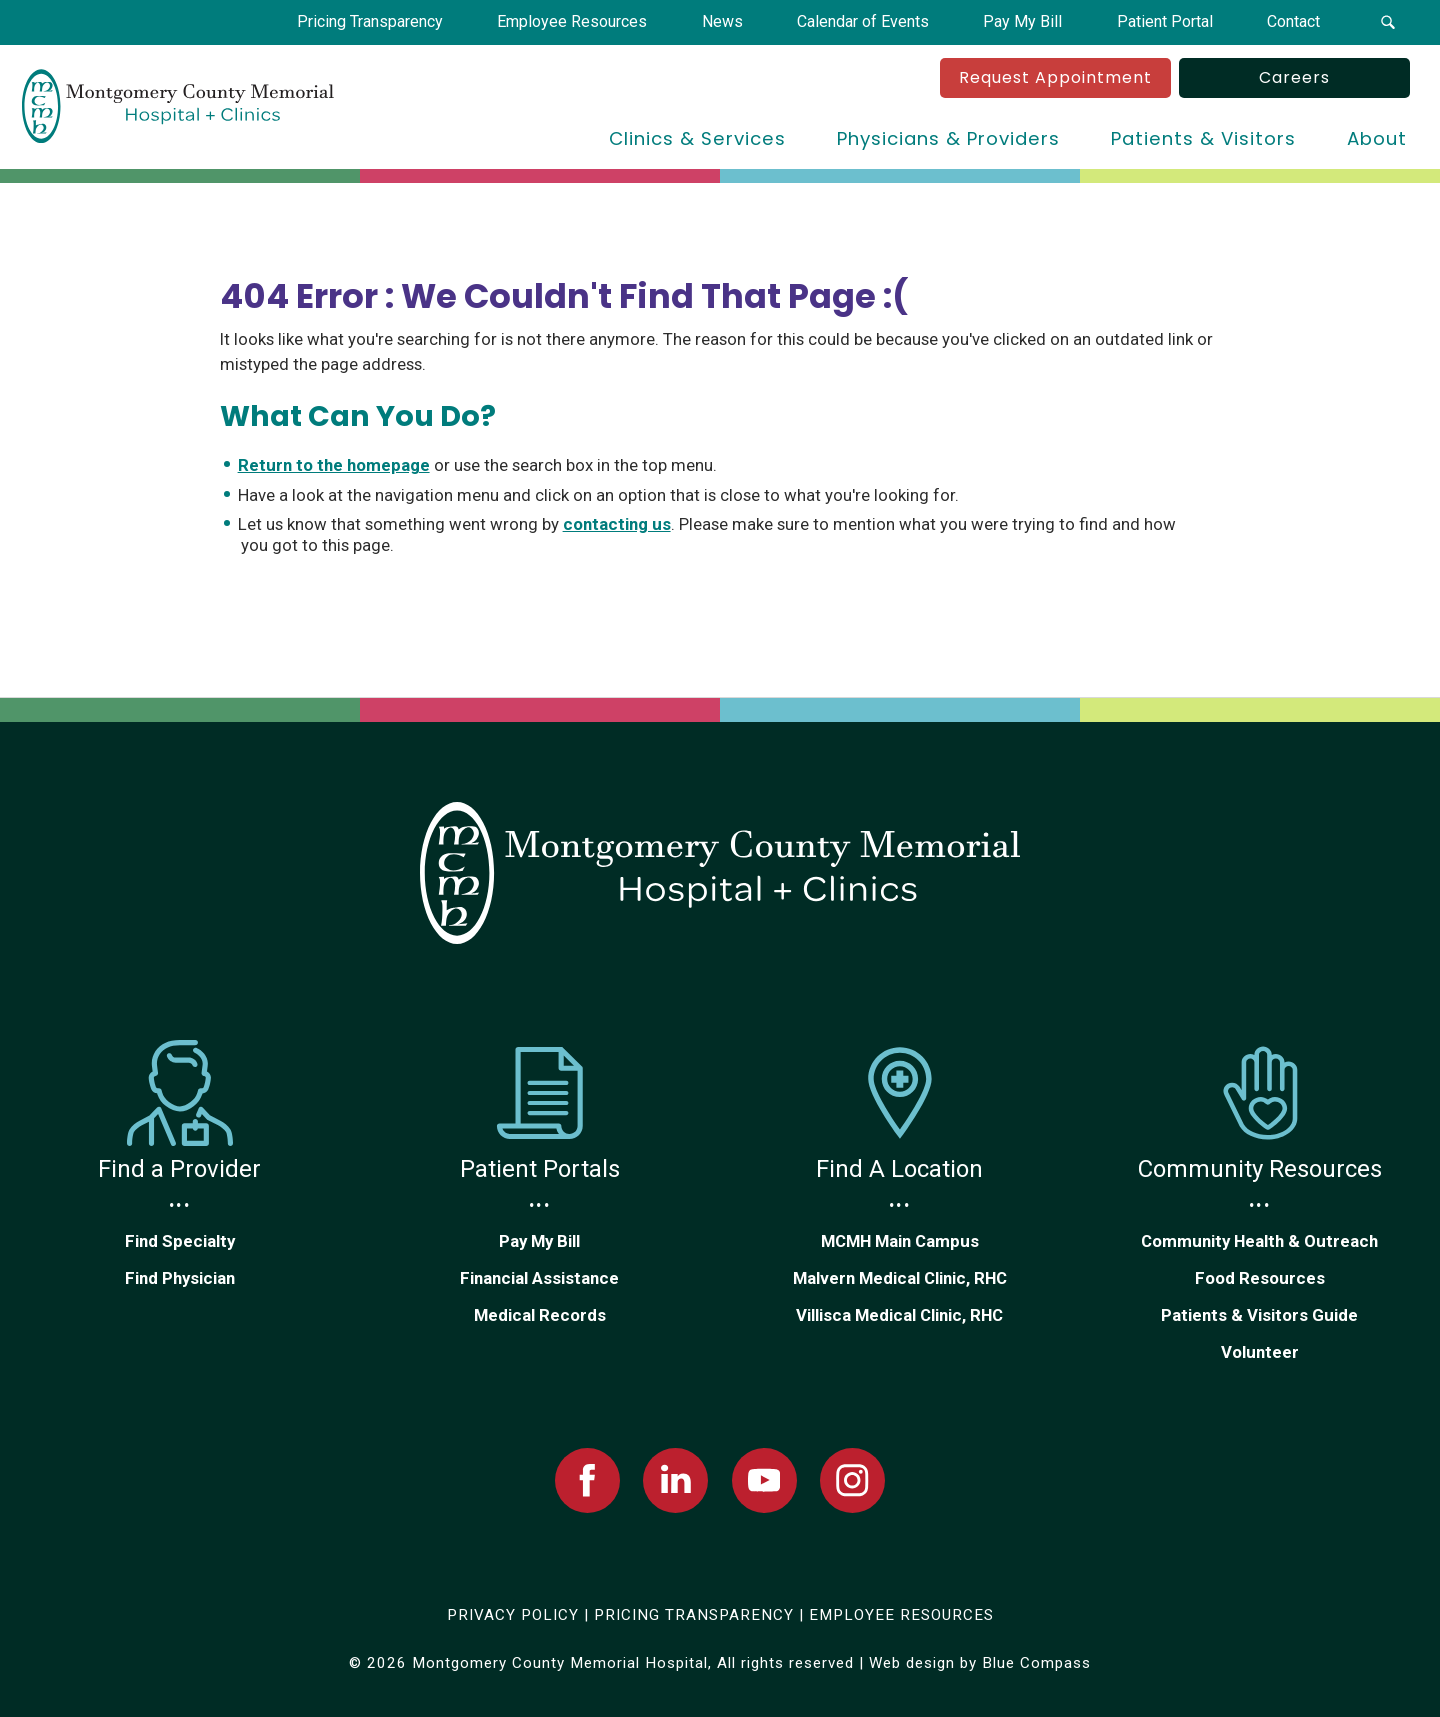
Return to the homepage (334, 465)
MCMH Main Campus (900, 1241)
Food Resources (1260, 1278)
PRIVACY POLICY (513, 1615)
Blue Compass (1036, 1663)
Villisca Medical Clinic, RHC (899, 1315)
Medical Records (540, 1315)
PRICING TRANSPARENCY (694, 1615)
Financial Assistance (539, 1278)
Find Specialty (180, 1241)
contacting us (617, 524)
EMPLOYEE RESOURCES (901, 1615)
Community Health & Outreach (1259, 1241)
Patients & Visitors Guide (1259, 1315)
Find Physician (180, 1278)
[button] (1388, 22)
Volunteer (1260, 1352)
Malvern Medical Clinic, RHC (900, 1278)
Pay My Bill (539, 1241)
